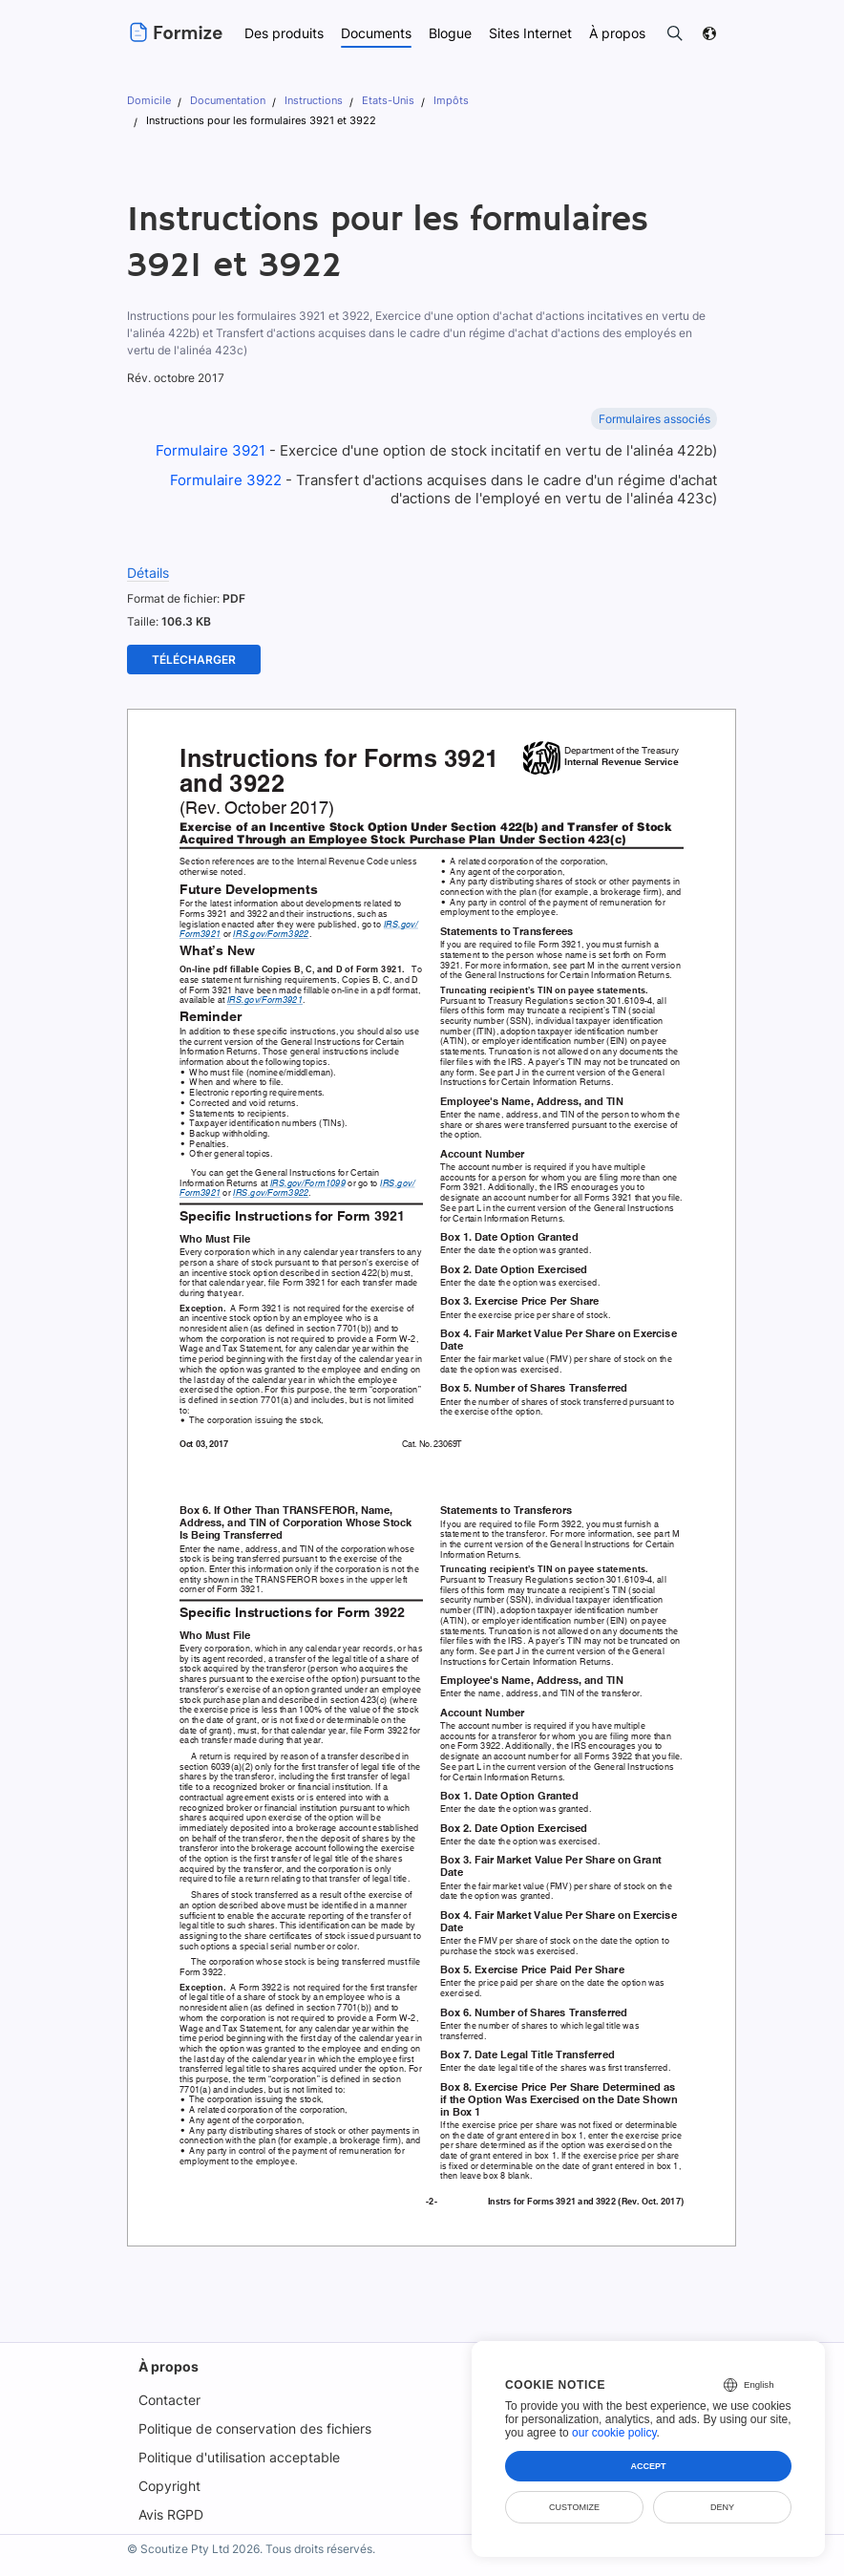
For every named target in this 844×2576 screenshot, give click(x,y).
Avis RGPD (169, 2494)
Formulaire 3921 (209, 430)
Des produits (283, 33)
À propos (165, 2346)
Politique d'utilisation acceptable (238, 2437)
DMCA (702, 2561)
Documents (375, 33)
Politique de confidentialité (553, 2561)
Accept (647, 2466)
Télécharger (194, 639)
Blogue (451, 33)
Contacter (167, 2380)
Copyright (167, 2466)
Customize (574, 2507)
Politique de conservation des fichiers (254, 2408)
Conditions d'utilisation (423, 2561)
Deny (722, 2507)
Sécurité (650, 2561)
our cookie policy (614, 2432)
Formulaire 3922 (220, 460)
